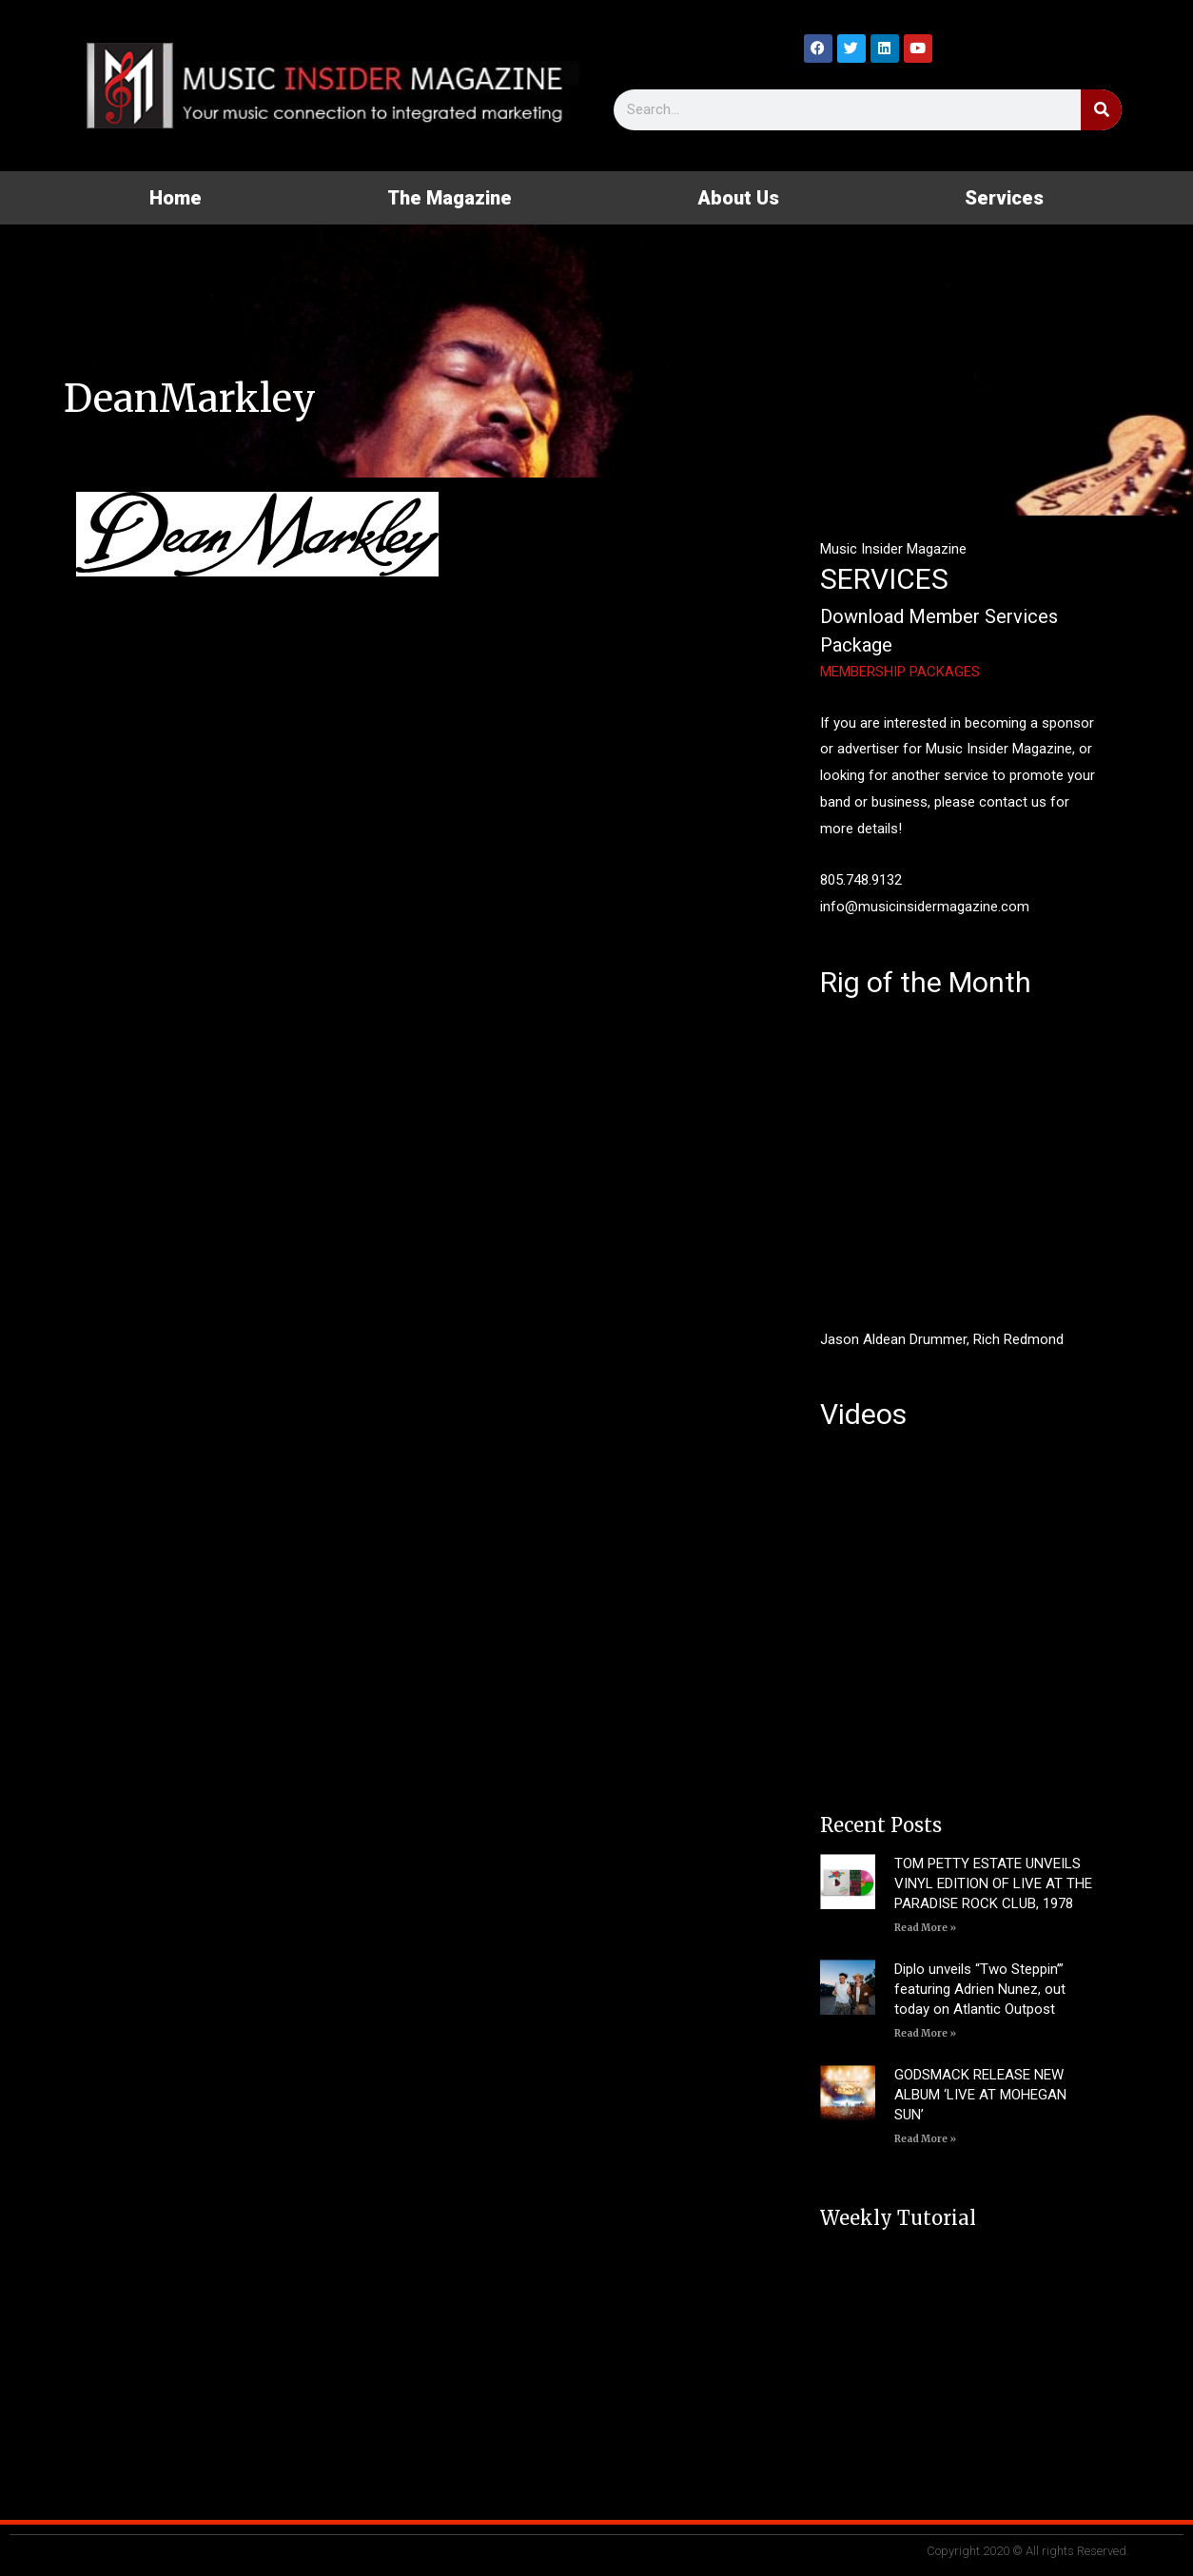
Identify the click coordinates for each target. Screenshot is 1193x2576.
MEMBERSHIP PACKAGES (900, 671)
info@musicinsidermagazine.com (924, 906)
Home (175, 197)
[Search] (1101, 109)
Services (1004, 197)
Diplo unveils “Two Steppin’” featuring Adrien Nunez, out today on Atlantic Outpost (980, 1989)
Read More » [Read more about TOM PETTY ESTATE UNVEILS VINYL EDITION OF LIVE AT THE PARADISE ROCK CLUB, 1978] (925, 1928)
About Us (738, 197)
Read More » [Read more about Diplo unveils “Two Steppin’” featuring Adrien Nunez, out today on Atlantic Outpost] (925, 2033)
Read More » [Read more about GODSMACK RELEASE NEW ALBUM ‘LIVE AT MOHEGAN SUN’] (925, 2139)
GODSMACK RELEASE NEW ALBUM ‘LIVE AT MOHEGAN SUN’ (980, 2094)
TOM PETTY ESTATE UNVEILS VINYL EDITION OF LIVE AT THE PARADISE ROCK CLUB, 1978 (993, 1883)
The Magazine (449, 197)
